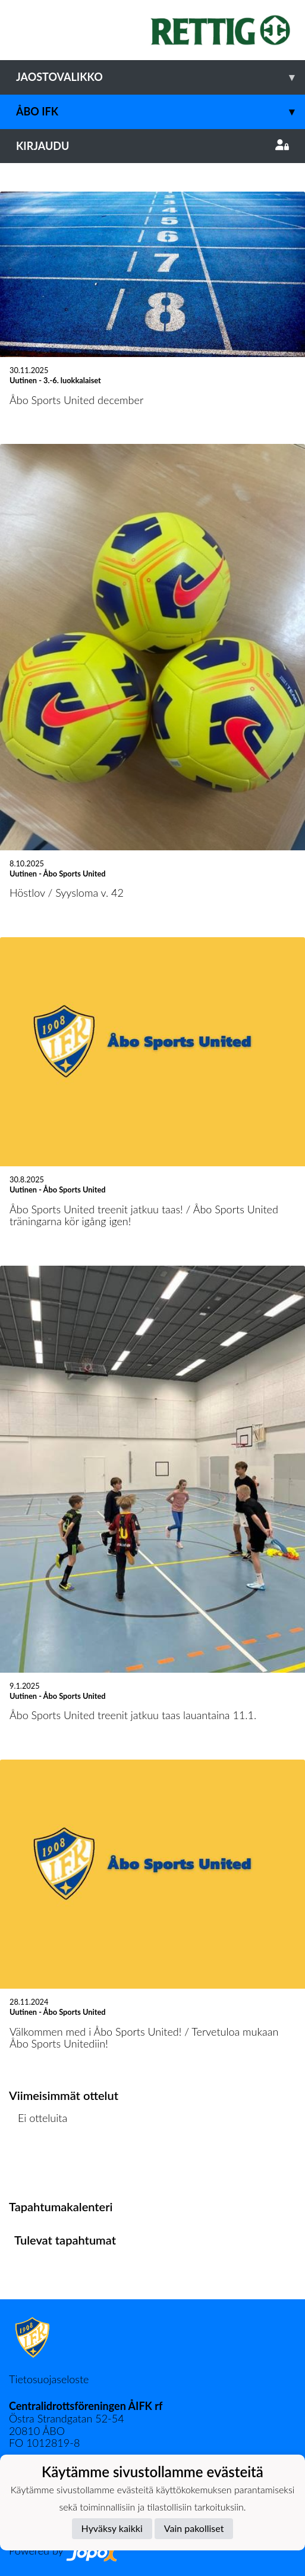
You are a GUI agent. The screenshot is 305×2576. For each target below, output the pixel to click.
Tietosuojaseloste (49, 2379)
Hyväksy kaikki (112, 2528)
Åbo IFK (160, 112)
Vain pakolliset (194, 2528)
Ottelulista (38, 2164)
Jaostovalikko (160, 77)
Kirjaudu (152, 145)
